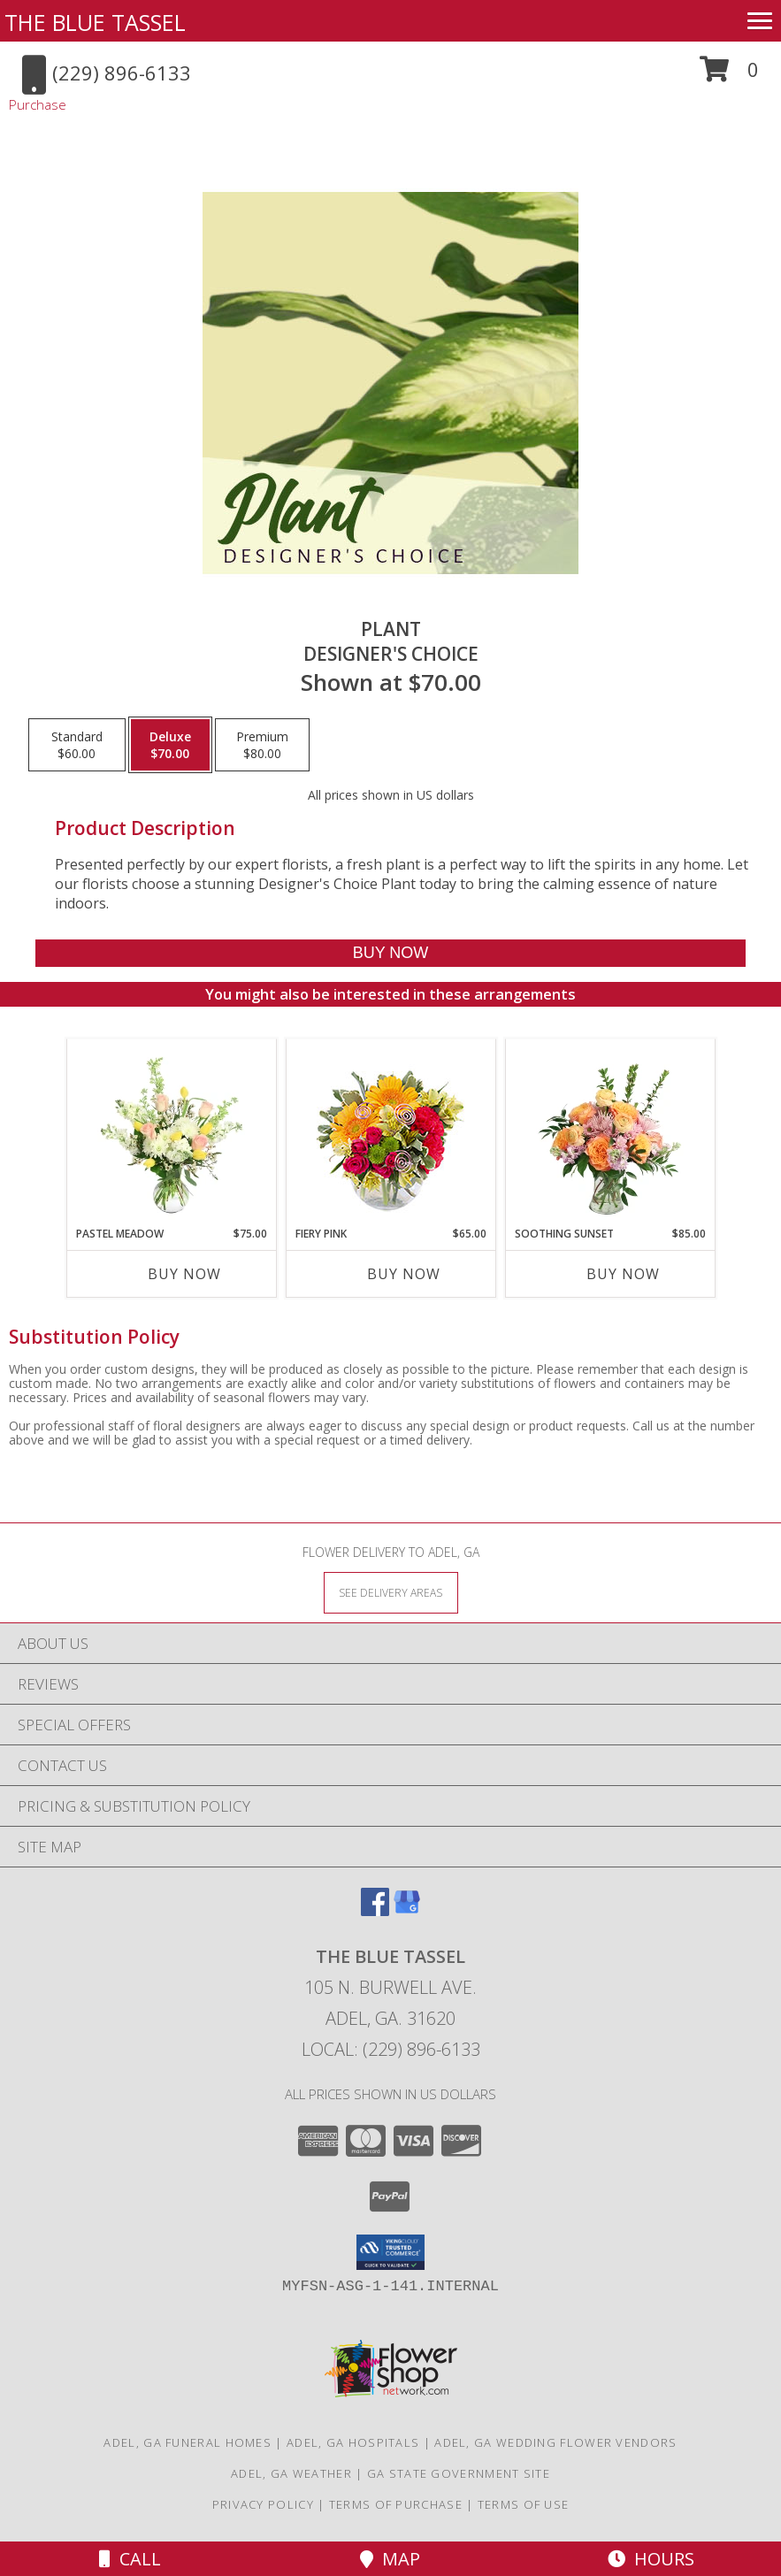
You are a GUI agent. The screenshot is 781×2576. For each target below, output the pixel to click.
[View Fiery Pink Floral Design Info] (390, 1133)
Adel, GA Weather (291, 2473)
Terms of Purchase (396, 2504)
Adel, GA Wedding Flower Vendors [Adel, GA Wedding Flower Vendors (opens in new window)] (555, 2442)
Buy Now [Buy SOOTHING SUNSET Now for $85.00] (623, 1274)
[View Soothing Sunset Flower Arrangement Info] (610, 1132)
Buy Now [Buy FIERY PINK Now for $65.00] (403, 1274)
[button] (729, 76)
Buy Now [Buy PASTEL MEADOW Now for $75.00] (184, 1274)
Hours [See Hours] (651, 2559)
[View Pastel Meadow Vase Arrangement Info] (171, 1132)
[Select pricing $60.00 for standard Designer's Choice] (77, 744)
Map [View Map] (390, 2559)
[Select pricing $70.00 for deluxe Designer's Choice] (170, 744)
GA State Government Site (458, 2473)
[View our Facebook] (375, 1910)
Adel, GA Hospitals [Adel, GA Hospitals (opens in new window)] (353, 2442)
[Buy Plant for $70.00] (390, 953)
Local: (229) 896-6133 (391, 2049)
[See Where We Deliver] (391, 1591)
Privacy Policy (263, 2504)
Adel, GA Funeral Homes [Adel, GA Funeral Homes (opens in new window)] (187, 2442)
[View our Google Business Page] (407, 1910)
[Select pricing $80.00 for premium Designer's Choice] (262, 744)
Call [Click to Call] (130, 2559)
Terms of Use (524, 2504)
